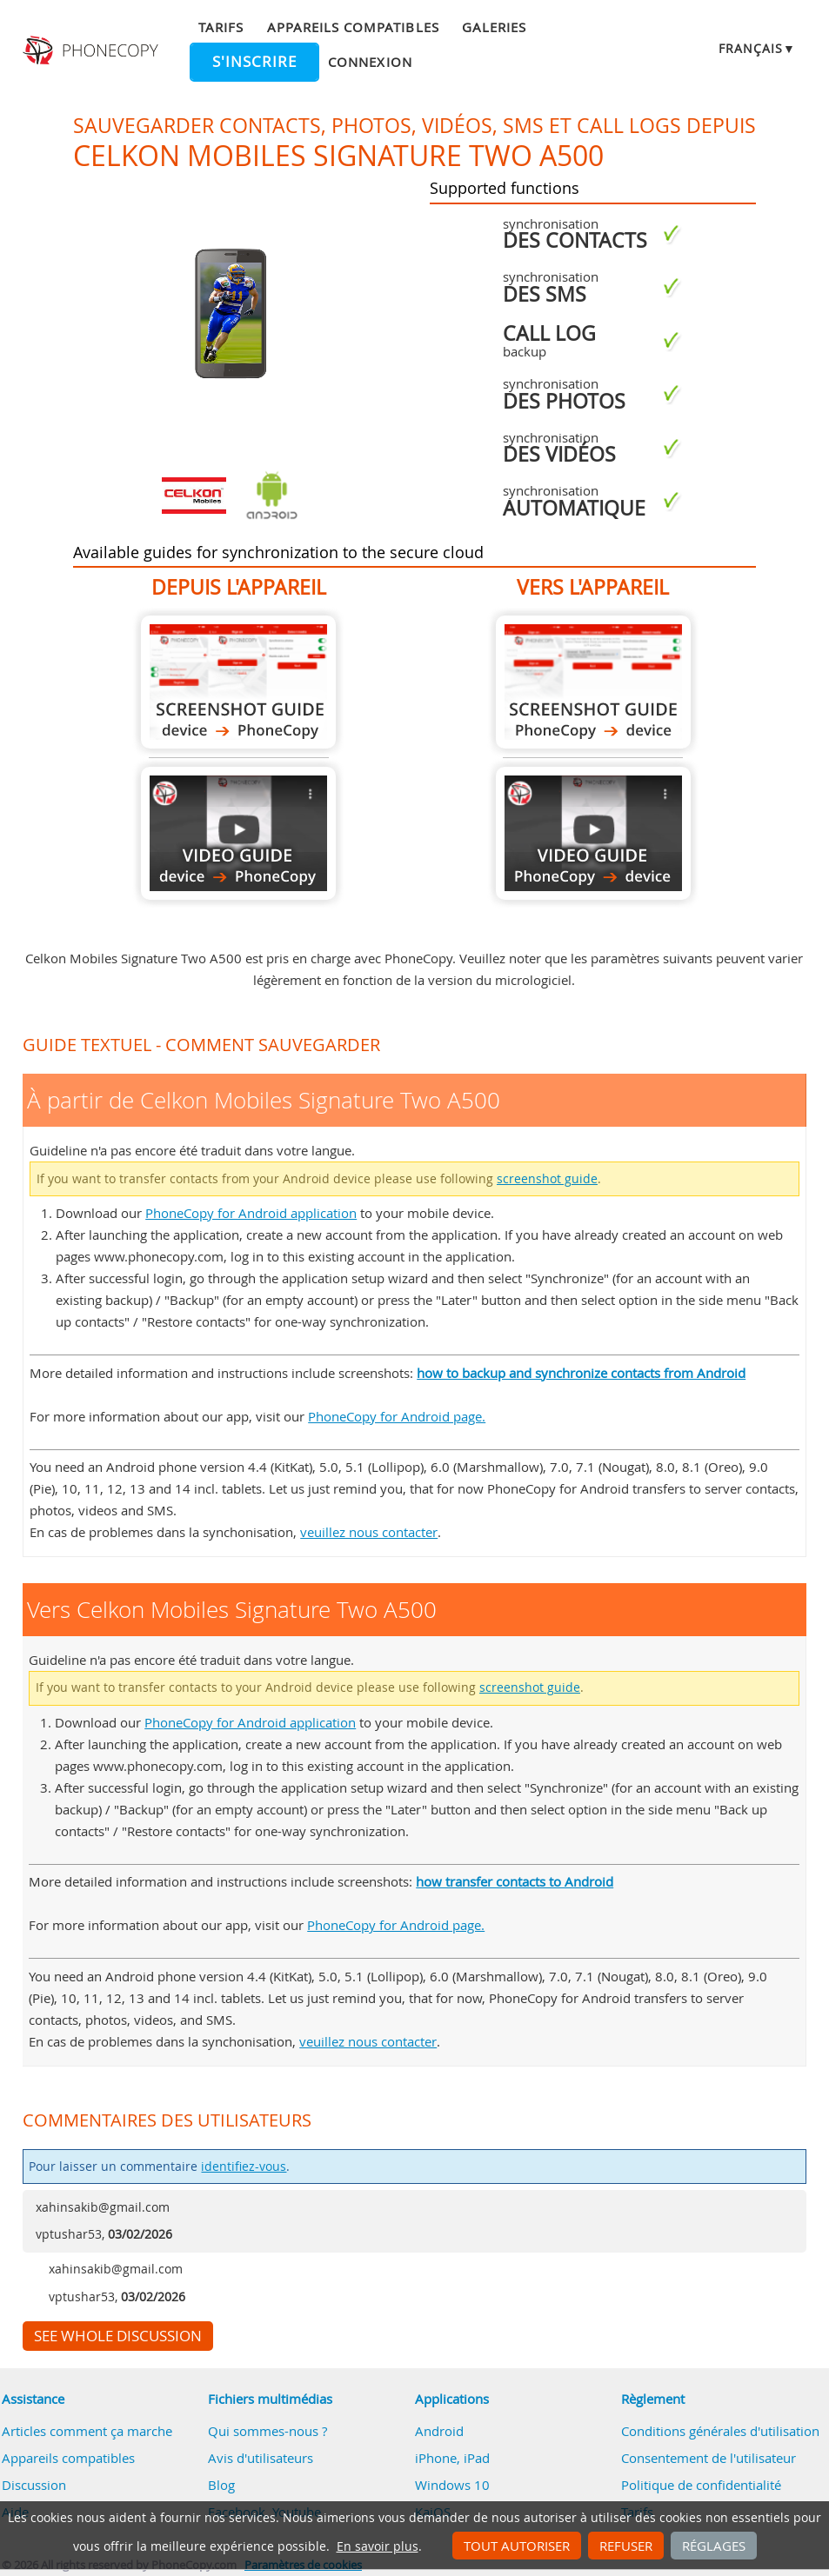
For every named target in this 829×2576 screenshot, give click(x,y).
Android (439, 2431)
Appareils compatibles (353, 27)
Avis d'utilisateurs (260, 2457)
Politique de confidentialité (701, 2484)
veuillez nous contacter (369, 1532)
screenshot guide (547, 1179)
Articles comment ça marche (87, 2431)
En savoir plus (377, 2546)
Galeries (494, 27)
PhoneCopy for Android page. (396, 1416)
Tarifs (221, 27)
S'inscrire (254, 61)
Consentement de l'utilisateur (708, 2457)
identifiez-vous (243, 2166)
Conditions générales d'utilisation (720, 2431)
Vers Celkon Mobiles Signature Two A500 (593, 682)
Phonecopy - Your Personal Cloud (92, 50)
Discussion (34, 2484)
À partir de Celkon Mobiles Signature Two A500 (238, 682)
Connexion (369, 61)
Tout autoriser (517, 2545)
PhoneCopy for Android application (251, 1212)
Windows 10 (452, 2484)
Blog (221, 2484)
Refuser (625, 2545)
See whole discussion (118, 2336)
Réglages (713, 2545)
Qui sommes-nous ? (267, 2431)
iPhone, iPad (452, 2457)
